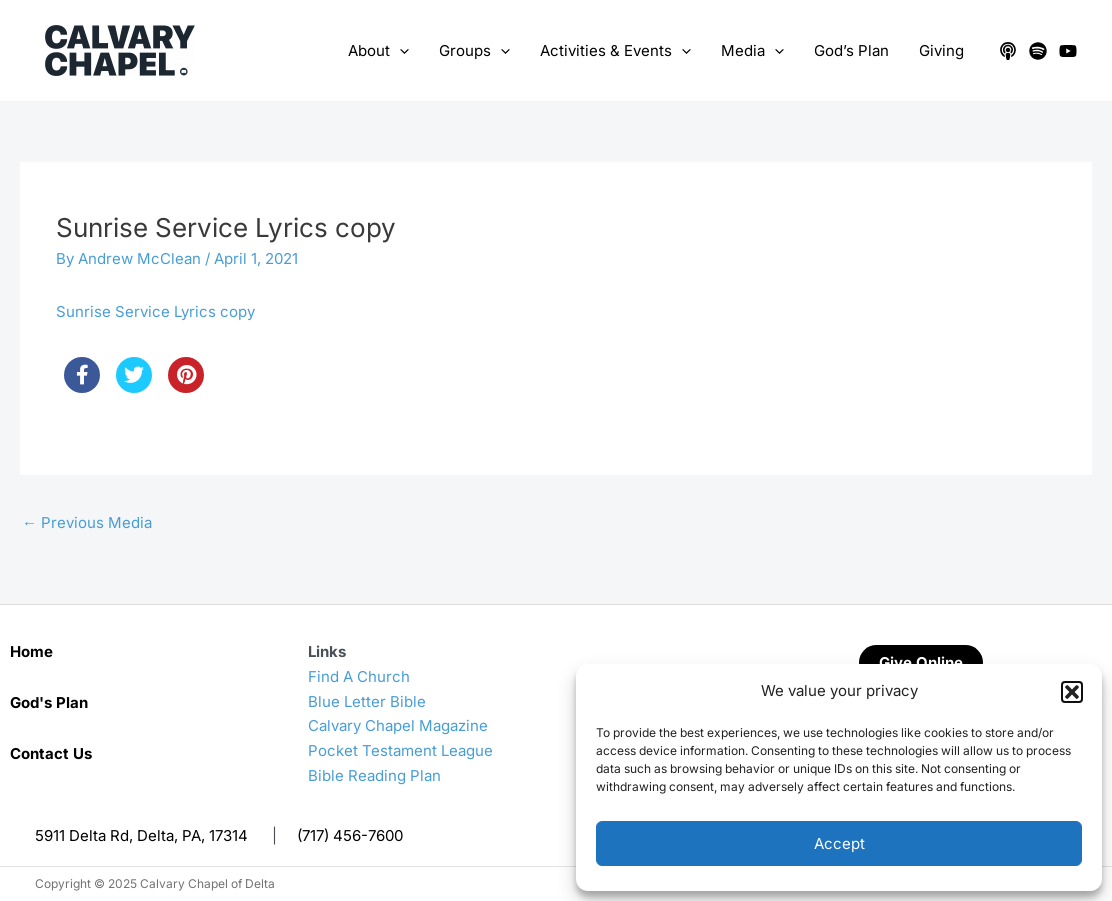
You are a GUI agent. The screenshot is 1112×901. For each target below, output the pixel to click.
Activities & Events (615, 51)
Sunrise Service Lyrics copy (155, 311)
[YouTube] (1068, 51)
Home (31, 651)
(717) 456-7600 (350, 835)
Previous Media (87, 522)
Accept (839, 843)
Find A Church (359, 676)
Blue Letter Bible (367, 701)
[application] (399, 51)
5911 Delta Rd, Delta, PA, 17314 (141, 835)
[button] (1072, 692)
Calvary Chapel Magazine (398, 725)
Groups (474, 51)
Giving (941, 50)
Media (752, 51)
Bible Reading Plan (374, 775)
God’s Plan (851, 50)
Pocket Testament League (400, 750)
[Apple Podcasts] (1008, 51)
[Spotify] (1038, 51)
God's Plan (49, 702)
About (378, 51)
